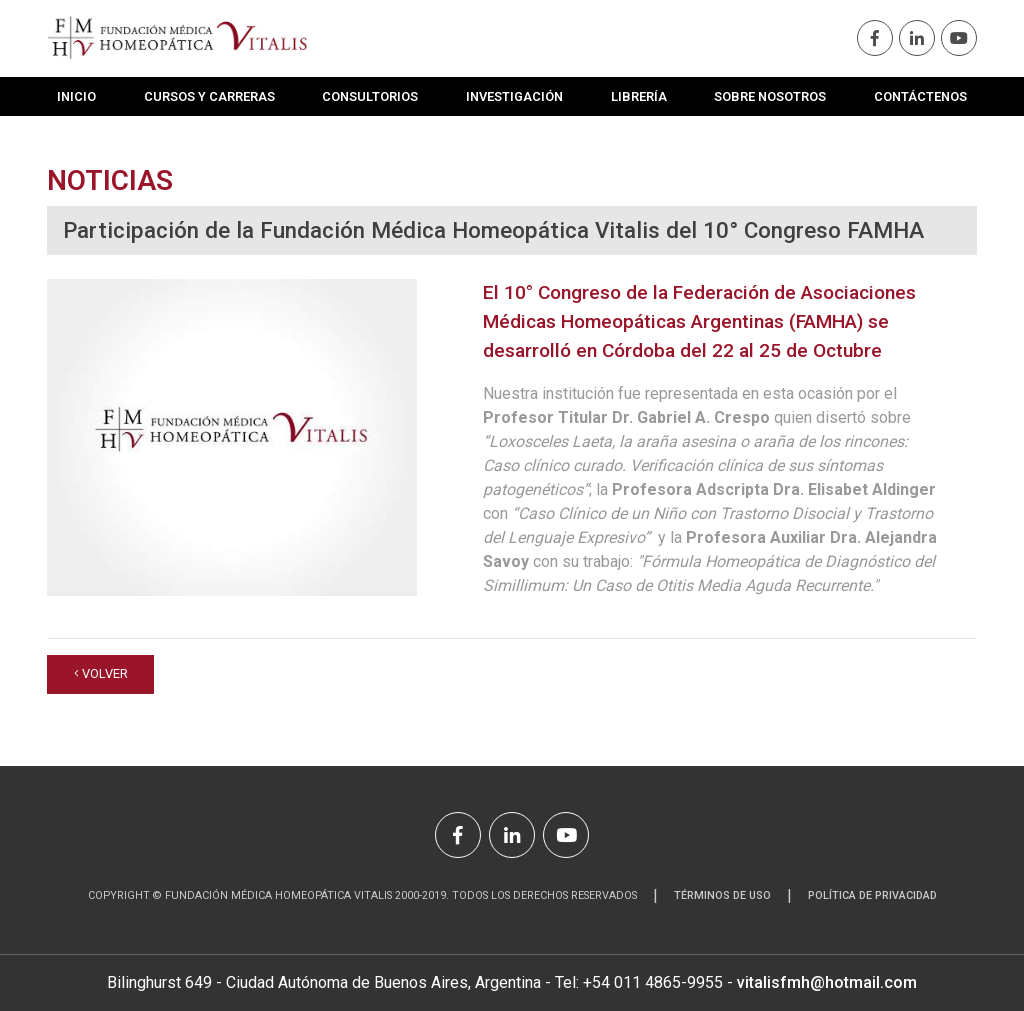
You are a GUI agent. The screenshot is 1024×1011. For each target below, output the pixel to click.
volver (101, 673)
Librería (639, 96)
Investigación (514, 96)
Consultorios (370, 96)
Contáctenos (920, 96)
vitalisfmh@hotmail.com (827, 982)
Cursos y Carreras (209, 96)
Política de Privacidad (872, 895)
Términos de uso (722, 895)
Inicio (76, 96)
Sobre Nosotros (770, 96)
